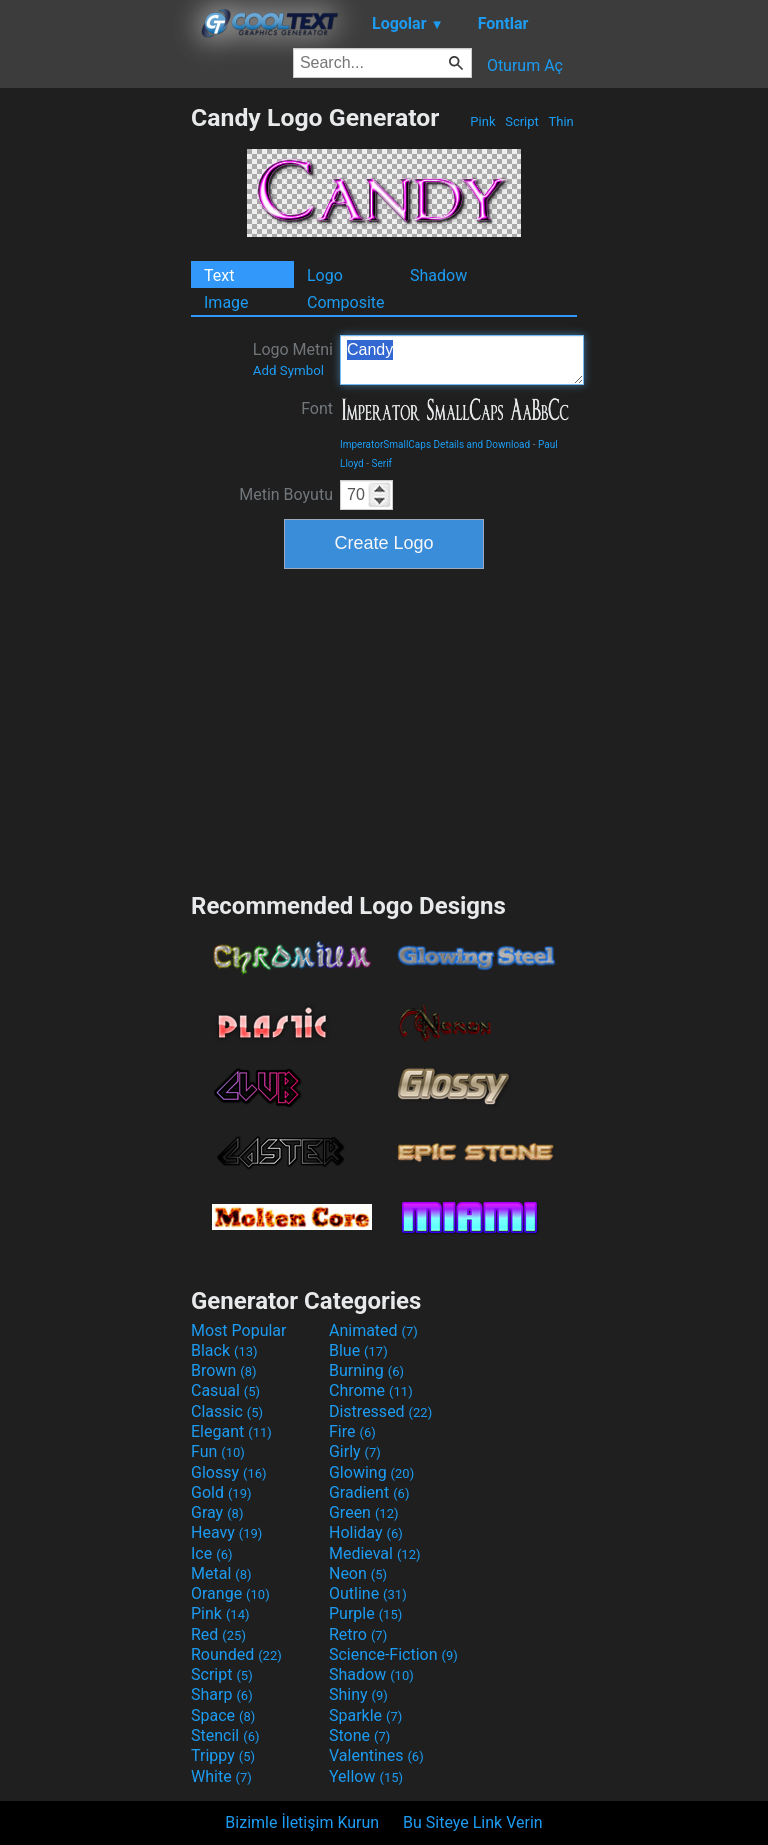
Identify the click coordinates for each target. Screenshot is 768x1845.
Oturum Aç (525, 65)
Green (364, 1512)
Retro (358, 1634)
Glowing (371, 1472)
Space (223, 1715)
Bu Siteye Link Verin (473, 1822)
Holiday (366, 1532)
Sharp (222, 1694)
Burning (366, 1370)
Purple (365, 1613)
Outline (368, 1593)
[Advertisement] (95, 403)
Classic (227, 1411)
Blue (358, 1350)
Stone (359, 1735)
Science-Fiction (393, 1654)
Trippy (223, 1755)
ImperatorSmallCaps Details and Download (435, 444)
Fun (218, 1451)
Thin (561, 121)
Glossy (229, 1472)
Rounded (236, 1654)
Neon (358, 1573)
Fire (352, 1431)
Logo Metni (293, 359)
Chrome (371, 1390)
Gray (217, 1512)
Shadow (438, 275)
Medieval (375, 1553)
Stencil (225, 1735)
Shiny (358, 1694)
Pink (483, 121)
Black (224, 1350)
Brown (223, 1370)
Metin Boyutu (286, 494)
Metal (221, 1573)
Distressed (380, 1411)
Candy (462, 360)
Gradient (369, 1492)
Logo (325, 275)
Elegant (231, 1431)
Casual (225, 1390)
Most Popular (239, 1330)
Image (226, 302)
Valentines (376, 1755)
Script (522, 121)
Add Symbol (288, 370)
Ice (211, 1553)
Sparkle (365, 1715)
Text (219, 275)
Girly (355, 1451)
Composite (346, 302)
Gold (221, 1492)
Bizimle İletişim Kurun (302, 1822)
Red (218, 1634)
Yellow (366, 1776)
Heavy (226, 1532)
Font (317, 408)
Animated (373, 1330)
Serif (382, 463)
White (221, 1776)
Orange (230, 1593)
